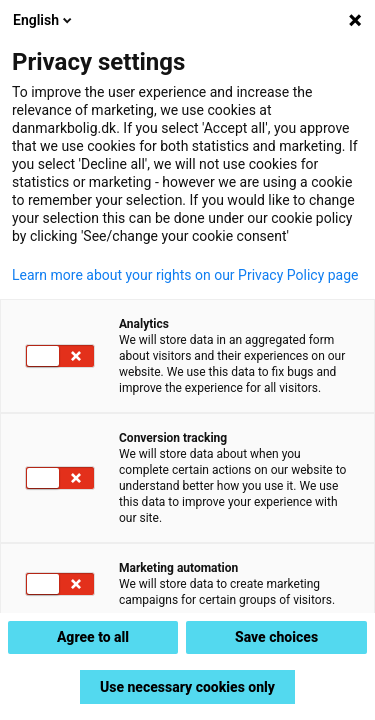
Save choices (276, 637)
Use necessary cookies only (187, 687)
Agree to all (93, 637)
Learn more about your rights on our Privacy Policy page (185, 275)
